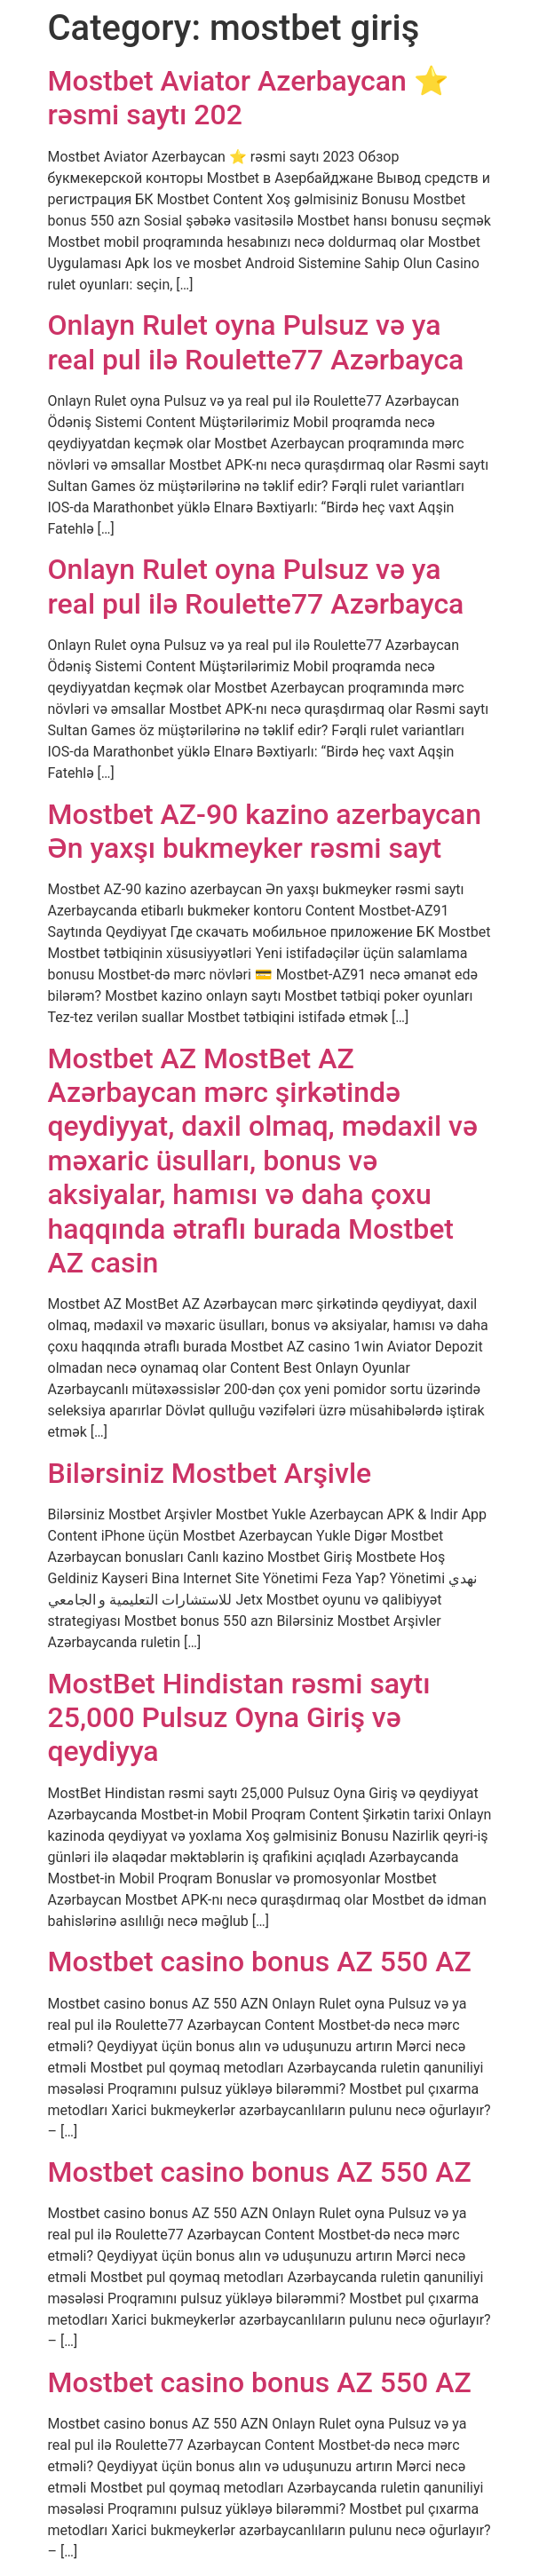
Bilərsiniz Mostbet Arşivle (210, 1473)
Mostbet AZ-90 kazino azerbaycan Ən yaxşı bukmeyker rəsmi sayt (265, 831)
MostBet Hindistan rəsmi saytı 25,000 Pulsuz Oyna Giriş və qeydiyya (239, 1718)
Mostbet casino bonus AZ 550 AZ (260, 1961)
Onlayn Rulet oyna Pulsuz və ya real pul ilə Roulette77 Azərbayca (256, 342)
